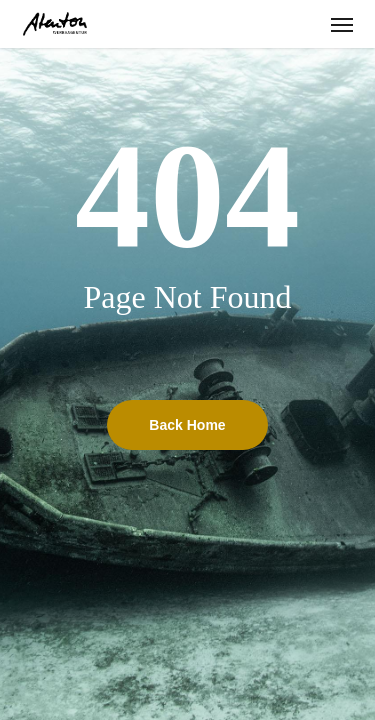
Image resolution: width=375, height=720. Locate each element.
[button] (342, 24)
